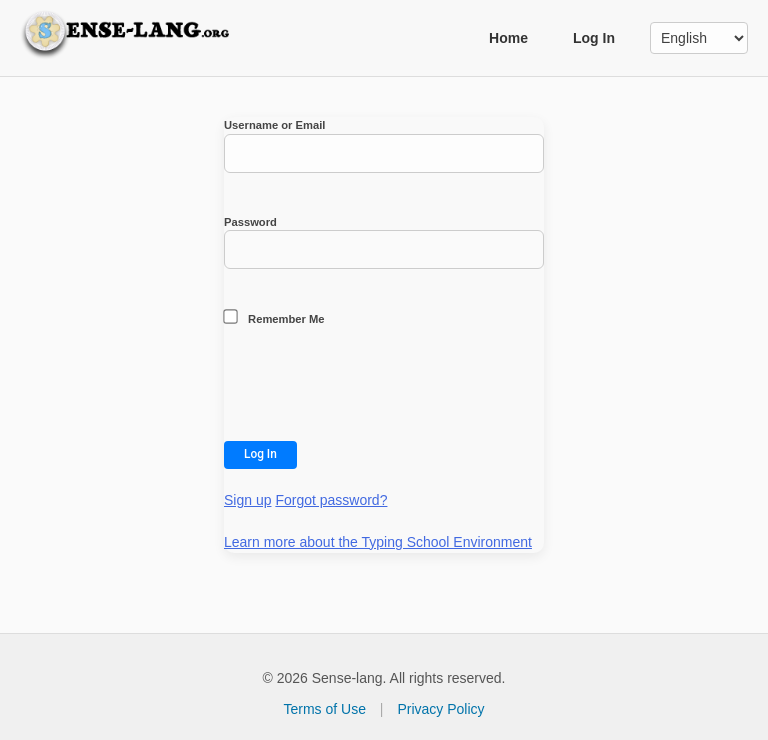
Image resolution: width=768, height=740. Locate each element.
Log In (594, 38)
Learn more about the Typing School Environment (378, 542)
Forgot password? (331, 500)
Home (508, 38)
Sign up (247, 500)
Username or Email (384, 146)
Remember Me (274, 317)
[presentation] (376, 388)
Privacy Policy (440, 709)
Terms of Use (324, 709)
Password (384, 243)
